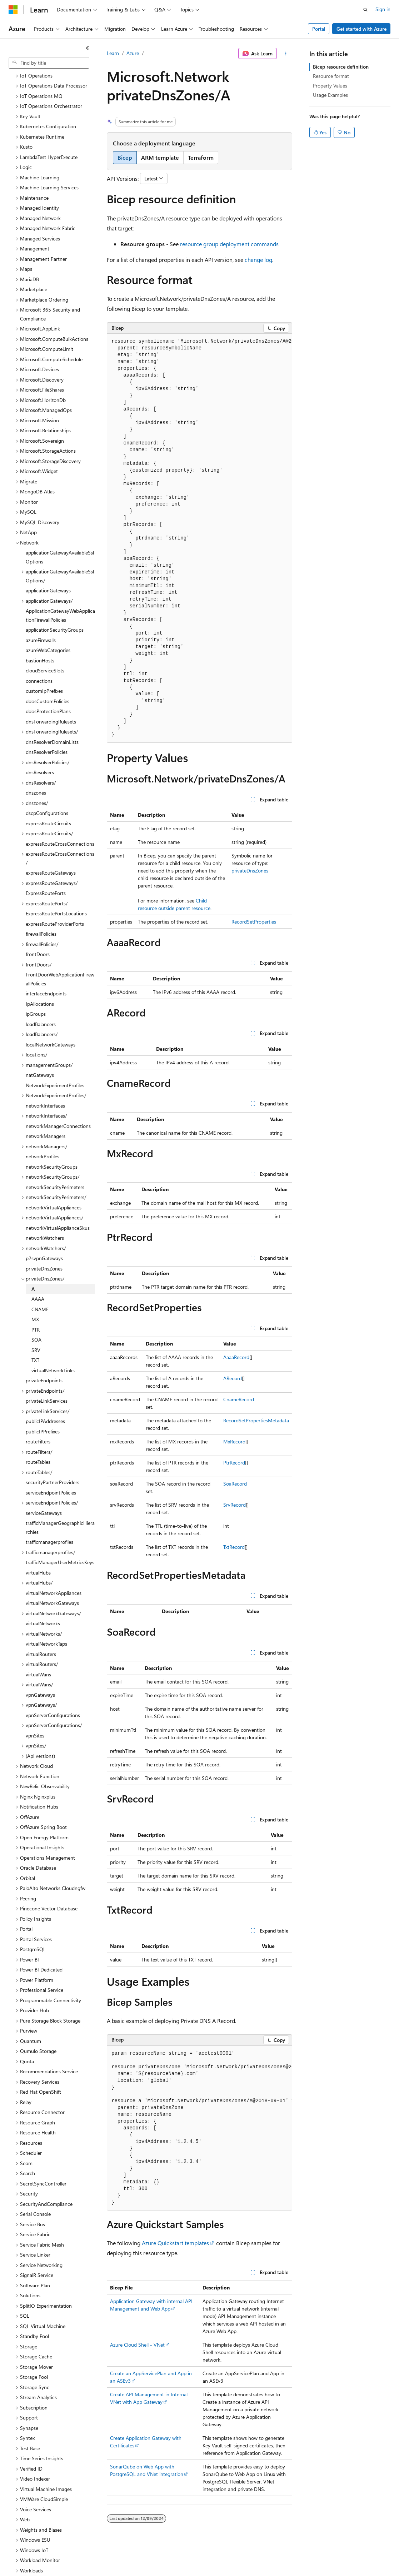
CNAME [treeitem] (40, 1284)
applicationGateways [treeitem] (48, 565)
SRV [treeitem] (35, 1325)
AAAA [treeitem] (37, 1274)
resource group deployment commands (229, 244)
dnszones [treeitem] (36, 768)
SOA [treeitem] (36, 1315)
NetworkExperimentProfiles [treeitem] (55, 1060)
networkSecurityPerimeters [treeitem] (55, 1162)
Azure (132, 53)
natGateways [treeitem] (40, 1050)
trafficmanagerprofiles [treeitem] (49, 1517)
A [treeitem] (33, 1264)
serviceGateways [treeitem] (44, 1488)
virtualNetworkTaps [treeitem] (46, 1619)
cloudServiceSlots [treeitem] (45, 645)
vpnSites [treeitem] (35, 1710)
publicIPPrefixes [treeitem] (43, 1406)
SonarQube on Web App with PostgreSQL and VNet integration (146, 2470)
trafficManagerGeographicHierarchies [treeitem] (60, 1503)
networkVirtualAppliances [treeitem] (53, 1182)
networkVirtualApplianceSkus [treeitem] (58, 1203)
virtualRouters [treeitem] (41, 1629)
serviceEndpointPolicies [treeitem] (51, 1467)
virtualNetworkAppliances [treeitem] (53, 1568)
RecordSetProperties (253, 921)
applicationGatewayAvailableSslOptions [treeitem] (60, 532)
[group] (199, 538)
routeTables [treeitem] (38, 1437)
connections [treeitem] (39, 656)
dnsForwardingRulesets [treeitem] (51, 696)
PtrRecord (234, 1462)
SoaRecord (235, 1483)
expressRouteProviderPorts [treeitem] (55, 899)
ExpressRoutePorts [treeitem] (46, 868)
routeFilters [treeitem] (38, 1416)
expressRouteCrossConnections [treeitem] (60, 819)
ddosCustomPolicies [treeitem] (47, 676)
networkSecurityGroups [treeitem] (52, 1142)
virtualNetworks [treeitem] (43, 1598)
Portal (318, 28)
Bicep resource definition (341, 66)
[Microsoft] (13, 9)
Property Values (330, 85)
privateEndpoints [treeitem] (44, 1355)
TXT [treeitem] (35, 1335)
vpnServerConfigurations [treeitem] (53, 1690)
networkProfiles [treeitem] (42, 1131)
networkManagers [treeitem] (45, 1111)
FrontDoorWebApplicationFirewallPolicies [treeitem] (60, 954)
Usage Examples (330, 94)
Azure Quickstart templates (175, 2243)
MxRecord (234, 1441)
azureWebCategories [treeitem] (48, 625)
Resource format (331, 76)
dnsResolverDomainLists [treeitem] (52, 717)
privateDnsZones (249, 870)
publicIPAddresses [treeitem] (45, 1396)
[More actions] (286, 53)
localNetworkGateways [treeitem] (50, 1019)
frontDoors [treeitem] (38, 929)
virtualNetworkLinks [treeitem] (53, 1345)
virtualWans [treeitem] (38, 1649)
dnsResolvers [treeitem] (40, 747)
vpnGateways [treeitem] (40, 1670)
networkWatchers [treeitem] (45, 1213)
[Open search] (365, 9)
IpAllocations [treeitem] (40, 979)
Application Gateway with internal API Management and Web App (151, 2305)
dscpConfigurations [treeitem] (47, 788)
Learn (113, 53)
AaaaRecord (236, 1357)
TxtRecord (234, 1546)
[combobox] (49, 63)
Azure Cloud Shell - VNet (137, 2344)
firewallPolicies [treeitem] (41, 909)
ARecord (232, 1378)
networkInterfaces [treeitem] (45, 1081)
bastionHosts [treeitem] (40, 635)
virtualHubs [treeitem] (38, 1548)
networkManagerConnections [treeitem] (58, 1101)
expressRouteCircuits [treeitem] (48, 798)
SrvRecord (234, 1504)
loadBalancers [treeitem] (41, 999)
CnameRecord (238, 1399)
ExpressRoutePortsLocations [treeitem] (56, 888)
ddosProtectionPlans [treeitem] (48, 686)
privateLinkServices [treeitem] (47, 1376)
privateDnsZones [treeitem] (44, 1243)
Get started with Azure (361, 28)
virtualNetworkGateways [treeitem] (52, 1578)
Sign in (382, 9)
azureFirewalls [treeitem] (41, 615)
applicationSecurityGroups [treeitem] (55, 605)
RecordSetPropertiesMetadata (256, 1420)
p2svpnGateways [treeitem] (44, 1233)
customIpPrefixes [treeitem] (44, 666)
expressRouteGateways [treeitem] (51, 848)
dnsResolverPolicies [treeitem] (47, 727)
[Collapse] (87, 47)
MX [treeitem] (35, 1294)
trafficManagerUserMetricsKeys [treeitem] (60, 1537)
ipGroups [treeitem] (36, 989)
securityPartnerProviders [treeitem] (52, 1457)
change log (258, 259)
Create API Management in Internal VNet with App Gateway (149, 2398)
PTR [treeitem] (35, 1305)
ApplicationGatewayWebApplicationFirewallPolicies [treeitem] (60, 590)
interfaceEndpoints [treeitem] (46, 968)
